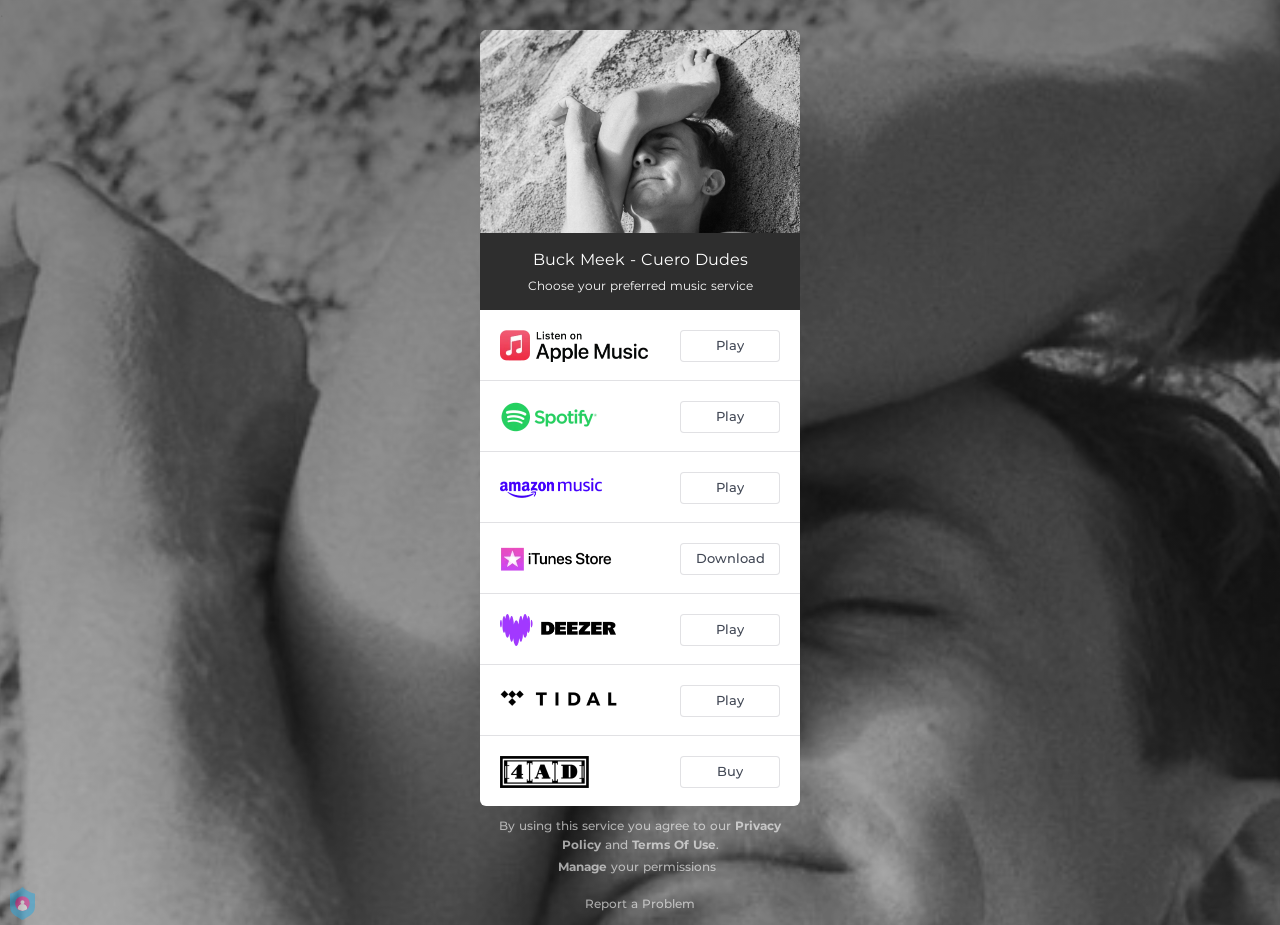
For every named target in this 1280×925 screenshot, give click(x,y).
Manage (582, 866)
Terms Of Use (674, 844)
